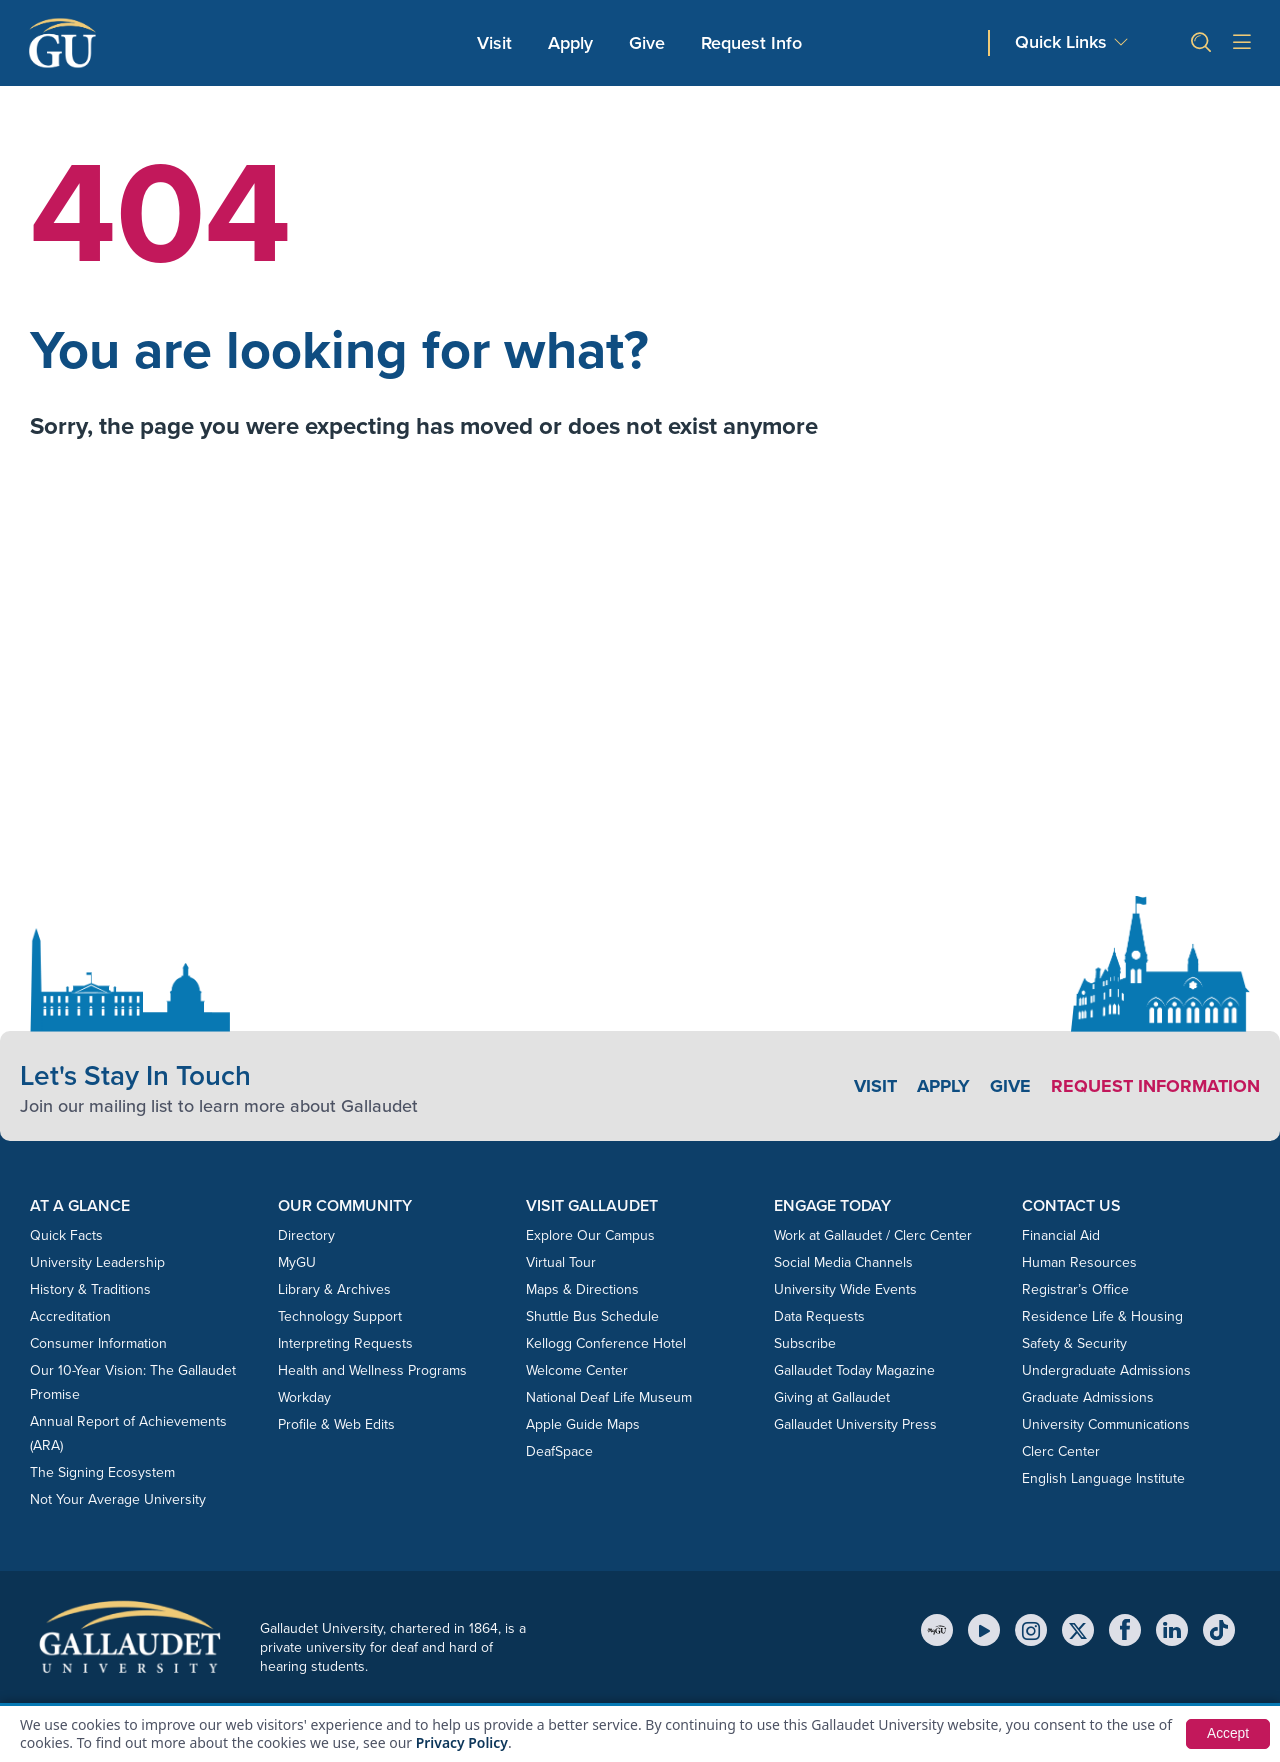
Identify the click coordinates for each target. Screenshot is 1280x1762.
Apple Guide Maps (583, 1424)
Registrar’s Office (1075, 1289)
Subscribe (805, 1343)
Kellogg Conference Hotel (606, 1343)
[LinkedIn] (1172, 1630)
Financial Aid (1061, 1235)
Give (647, 43)
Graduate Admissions (1088, 1397)
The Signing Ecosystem (102, 1472)
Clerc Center (1061, 1451)
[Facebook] (1125, 1630)
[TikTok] (1219, 1630)
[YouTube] (984, 1630)
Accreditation (70, 1316)
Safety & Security (1074, 1343)
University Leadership (97, 1262)
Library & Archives (334, 1289)
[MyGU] (937, 1630)
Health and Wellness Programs (372, 1370)
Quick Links (1061, 42)
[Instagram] (1031, 1630)
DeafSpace (559, 1451)
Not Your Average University (118, 1499)
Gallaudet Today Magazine (854, 1370)
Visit (494, 43)
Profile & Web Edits (336, 1424)
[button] (1193, 42)
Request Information (1155, 1086)
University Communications (1106, 1424)
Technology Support (340, 1316)
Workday (304, 1397)
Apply (574, 42)
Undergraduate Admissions (1106, 1370)
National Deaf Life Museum (609, 1397)
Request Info (751, 43)
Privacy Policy (462, 1742)
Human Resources (1079, 1262)
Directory (306, 1235)
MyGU (297, 1262)
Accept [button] (1227, 1734)
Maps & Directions (582, 1289)
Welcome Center (577, 1370)
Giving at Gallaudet (832, 1397)
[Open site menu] (1242, 43)
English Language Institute (1103, 1478)
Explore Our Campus (590, 1235)
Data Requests (819, 1316)
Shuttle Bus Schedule (592, 1316)
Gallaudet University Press (855, 1424)
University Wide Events (845, 1289)
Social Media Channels (843, 1262)
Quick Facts (66, 1235)
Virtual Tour (561, 1262)
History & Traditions (90, 1289)
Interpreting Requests (345, 1343)
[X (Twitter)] (1078, 1630)
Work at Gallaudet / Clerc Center (873, 1235)
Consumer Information (98, 1343)
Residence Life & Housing (1102, 1316)
